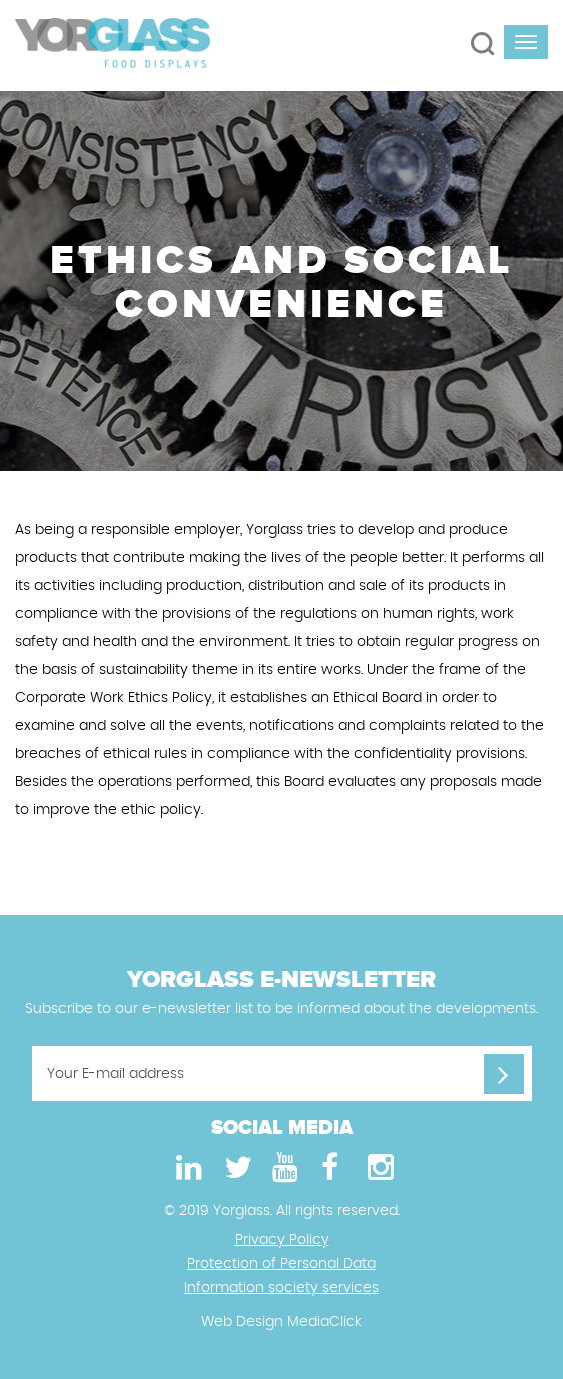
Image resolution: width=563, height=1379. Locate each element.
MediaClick (324, 1322)
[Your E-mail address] (282, 1073)
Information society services (281, 1288)
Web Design (242, 1322)
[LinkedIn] (186, 1168)
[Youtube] (282, 1168)
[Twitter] (234, 1168)
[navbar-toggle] (526, 42)
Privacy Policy (282, 1240)
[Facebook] (330, 1168)
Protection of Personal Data (281, 1264)
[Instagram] (378, 1168)
